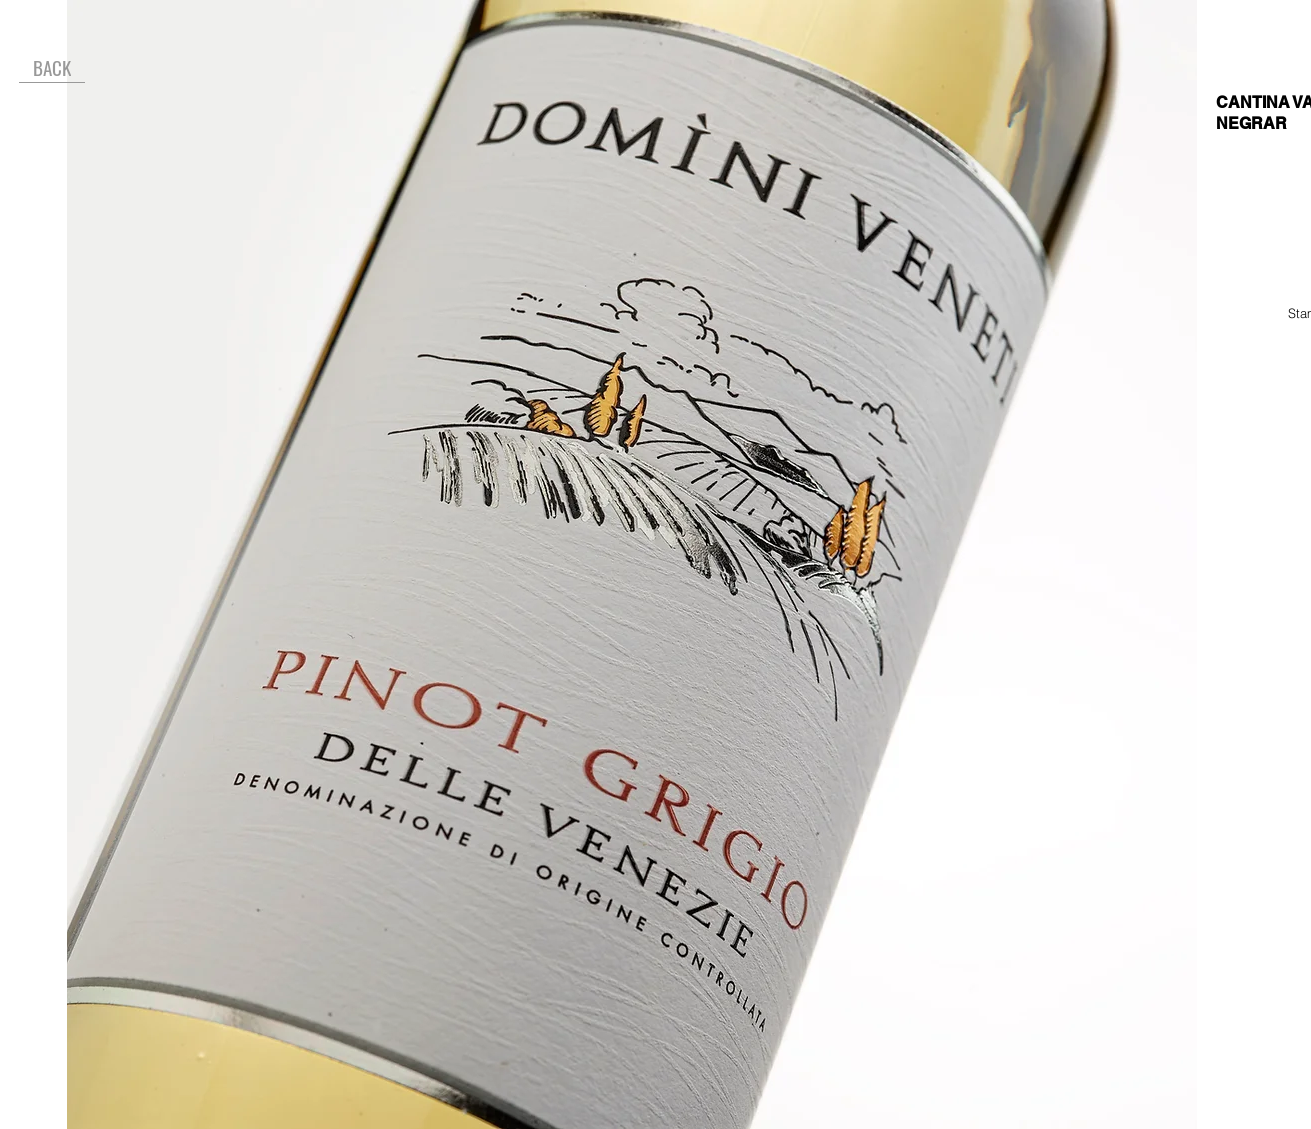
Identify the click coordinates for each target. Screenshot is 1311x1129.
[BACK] (52, 67)
